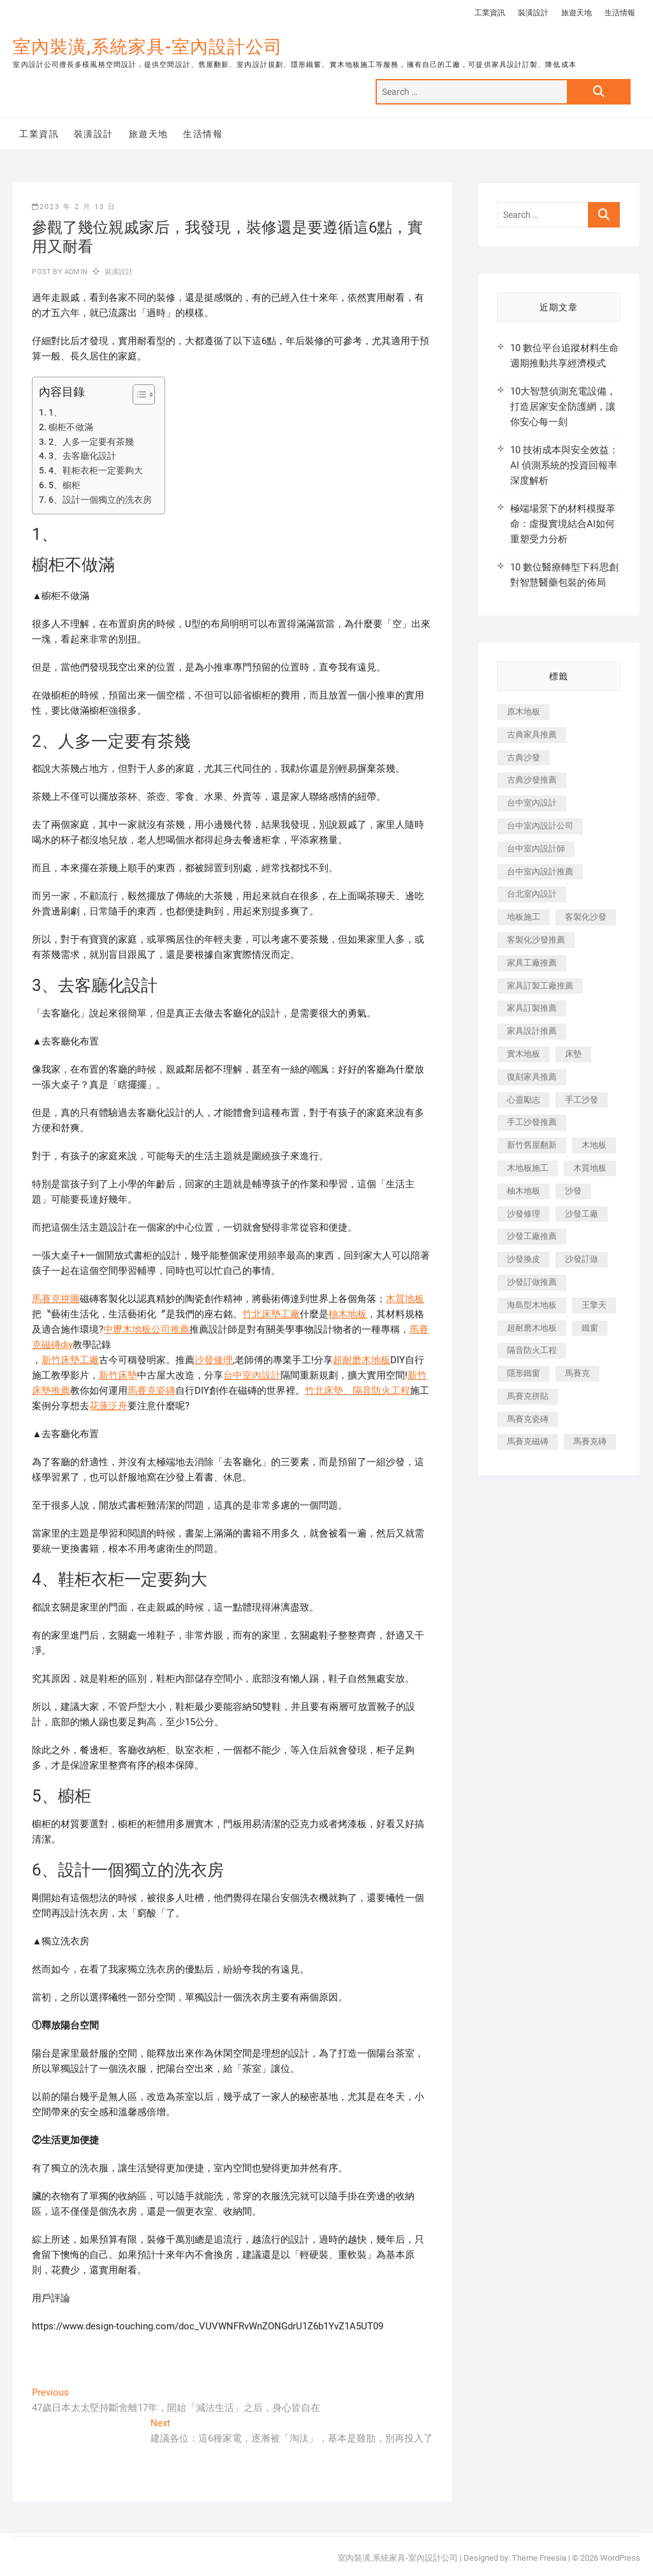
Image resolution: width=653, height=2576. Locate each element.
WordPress (620, 2558)
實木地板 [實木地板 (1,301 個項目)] (523, 1054)
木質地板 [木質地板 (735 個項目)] (589, 1168)
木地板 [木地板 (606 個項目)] (594, 1145)
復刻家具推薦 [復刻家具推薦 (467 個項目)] (532, 1077)
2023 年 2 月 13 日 (74, 207)
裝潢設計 (533, 12)
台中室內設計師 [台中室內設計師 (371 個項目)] (536, 848)
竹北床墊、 (329, 1390)
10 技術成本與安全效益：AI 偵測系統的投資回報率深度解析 (564, 465)
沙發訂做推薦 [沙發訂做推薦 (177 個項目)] (532, 1282)
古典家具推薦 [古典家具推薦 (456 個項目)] (532, 734)
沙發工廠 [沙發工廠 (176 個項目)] (581, 1214)
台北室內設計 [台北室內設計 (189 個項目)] (532, 894)
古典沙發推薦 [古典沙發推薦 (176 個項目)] (532, 780)
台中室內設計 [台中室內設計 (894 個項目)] (532, 802)
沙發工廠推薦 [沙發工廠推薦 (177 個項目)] (532, 1236)
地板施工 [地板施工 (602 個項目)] (523, 917)
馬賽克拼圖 (56, 1299)
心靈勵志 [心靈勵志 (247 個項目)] (523, 1099)
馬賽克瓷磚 (151, 1390)
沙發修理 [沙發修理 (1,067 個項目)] (523, 1214)
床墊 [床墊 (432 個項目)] (573, 1054)
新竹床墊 (118, 1375)
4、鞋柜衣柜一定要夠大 (95, 470)
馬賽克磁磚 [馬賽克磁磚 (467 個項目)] (527, 1441)
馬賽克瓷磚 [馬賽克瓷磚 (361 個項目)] (527, 1419)
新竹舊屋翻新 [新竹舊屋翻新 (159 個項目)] (532, 1145)
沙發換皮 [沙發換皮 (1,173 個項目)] (523, 1259)
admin (74, 272)
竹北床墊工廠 (271, 1314)
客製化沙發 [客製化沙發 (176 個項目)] (585, 917)
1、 (55, 412)
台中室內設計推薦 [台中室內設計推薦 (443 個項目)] (540, 871)
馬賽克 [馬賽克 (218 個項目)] (577, 1373)
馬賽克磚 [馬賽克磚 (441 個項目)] (589, 1441)
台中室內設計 (252, 1375)
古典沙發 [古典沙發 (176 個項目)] (523, 757)
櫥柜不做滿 (70, 427)
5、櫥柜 (64, 485)
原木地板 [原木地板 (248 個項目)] (523, 711)
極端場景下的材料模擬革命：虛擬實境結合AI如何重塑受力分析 (562, 524)
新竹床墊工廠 (70, 1360)
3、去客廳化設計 (82, 456)
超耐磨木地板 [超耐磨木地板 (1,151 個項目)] (532, 1328)
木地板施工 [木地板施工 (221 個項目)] (527, 1168)
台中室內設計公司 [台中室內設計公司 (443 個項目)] (540, 825)
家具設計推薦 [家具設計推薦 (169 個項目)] (532, 1031)
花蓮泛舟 (108, 1406)
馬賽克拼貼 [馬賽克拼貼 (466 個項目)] (527, 1396)
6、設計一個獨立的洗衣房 (100, 500)
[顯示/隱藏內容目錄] (137, 394)
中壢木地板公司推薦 (146, 1329)
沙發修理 (213, 1360)
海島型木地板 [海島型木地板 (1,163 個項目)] (532, 1305)
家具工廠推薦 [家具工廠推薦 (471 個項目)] (532, 962)
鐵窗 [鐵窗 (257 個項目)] (590, 1328)
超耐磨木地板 (361, 1360)
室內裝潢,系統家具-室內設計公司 (147, 46)
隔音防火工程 (381, 1390)
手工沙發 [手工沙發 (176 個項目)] (581, 1099)
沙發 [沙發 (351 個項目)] (573, 1191)
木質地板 (405, 1299)
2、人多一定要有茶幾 (91, 442)
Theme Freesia (539, 2558)
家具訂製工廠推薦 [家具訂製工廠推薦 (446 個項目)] (540, 985)
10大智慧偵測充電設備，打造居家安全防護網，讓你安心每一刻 (563, 407)
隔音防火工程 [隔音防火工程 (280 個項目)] (532, 1350)
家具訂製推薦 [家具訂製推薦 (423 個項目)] (532, 1008)
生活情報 (620, 12)
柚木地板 (347, 1314)
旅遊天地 (576, 12)
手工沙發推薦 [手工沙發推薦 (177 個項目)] (532, 1122)
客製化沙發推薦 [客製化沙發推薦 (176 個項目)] (536, 939)
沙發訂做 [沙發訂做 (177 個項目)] (581, 1259)
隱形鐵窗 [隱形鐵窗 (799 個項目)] (523, 1373)
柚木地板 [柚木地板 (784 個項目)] (523, 1191)
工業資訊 (489, 12)
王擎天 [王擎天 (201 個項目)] (594, 1305)
